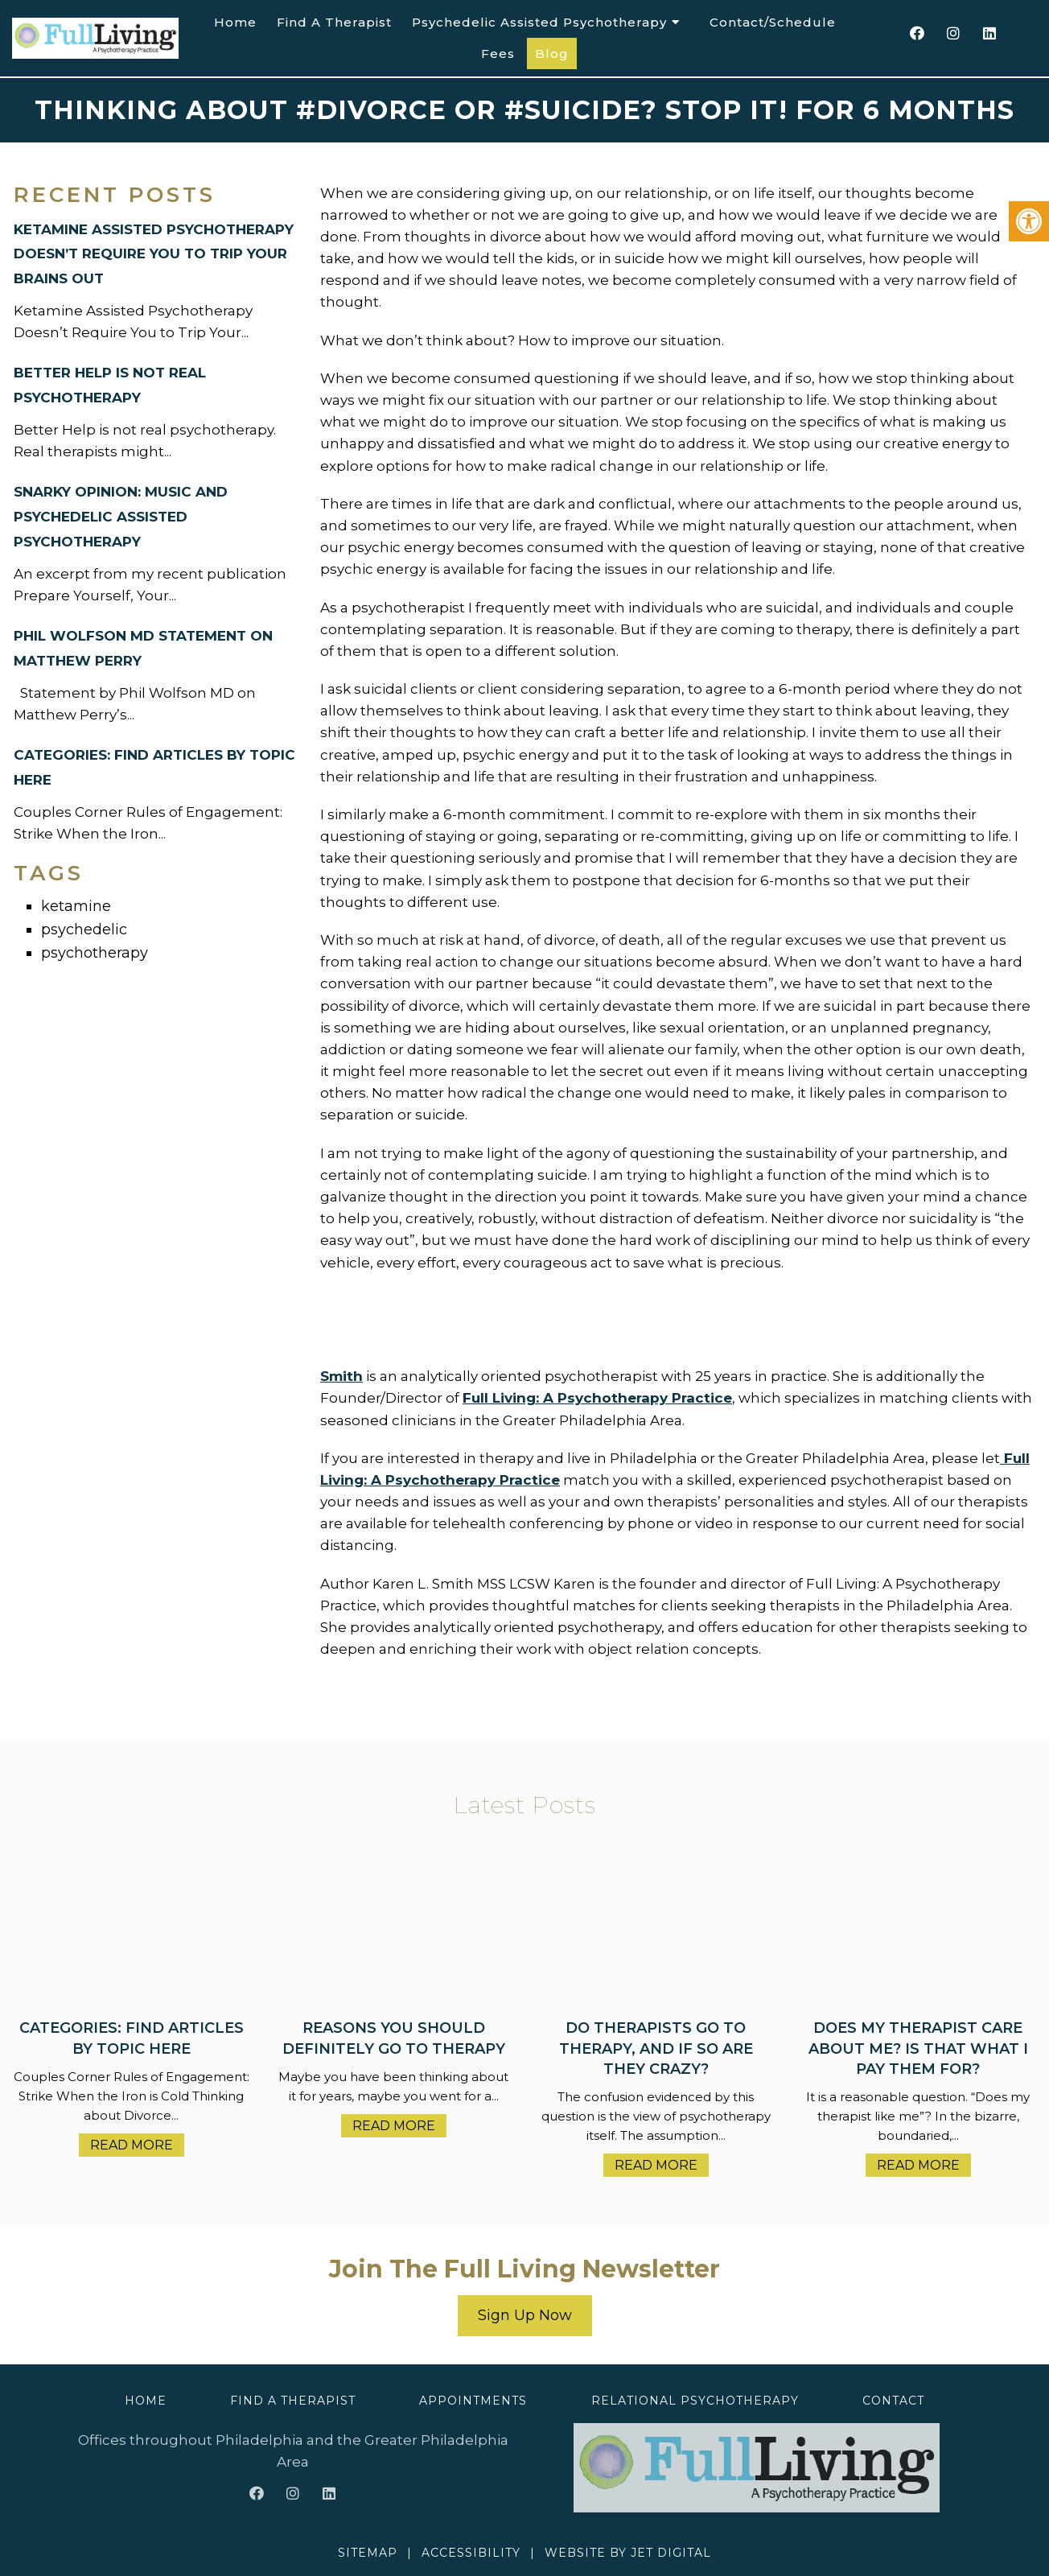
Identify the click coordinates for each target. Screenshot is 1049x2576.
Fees (498, 53)
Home (235, 22)
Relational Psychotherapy (695, 2400)
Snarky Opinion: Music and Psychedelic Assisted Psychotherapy (121, 517)
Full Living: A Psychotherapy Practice (597, 1398)
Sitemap (367, 2552)
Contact (893, 2400)
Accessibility (471, 2552)
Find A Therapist (334, 22)
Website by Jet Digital (628, 2552)
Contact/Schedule (773, 22)
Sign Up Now (525, 2315)
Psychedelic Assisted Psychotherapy (539, 22)
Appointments (473, 2400)
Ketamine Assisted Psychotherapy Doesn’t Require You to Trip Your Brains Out (154, 254)
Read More (131, 2145)
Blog (552, 53)
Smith (341, 1376)
